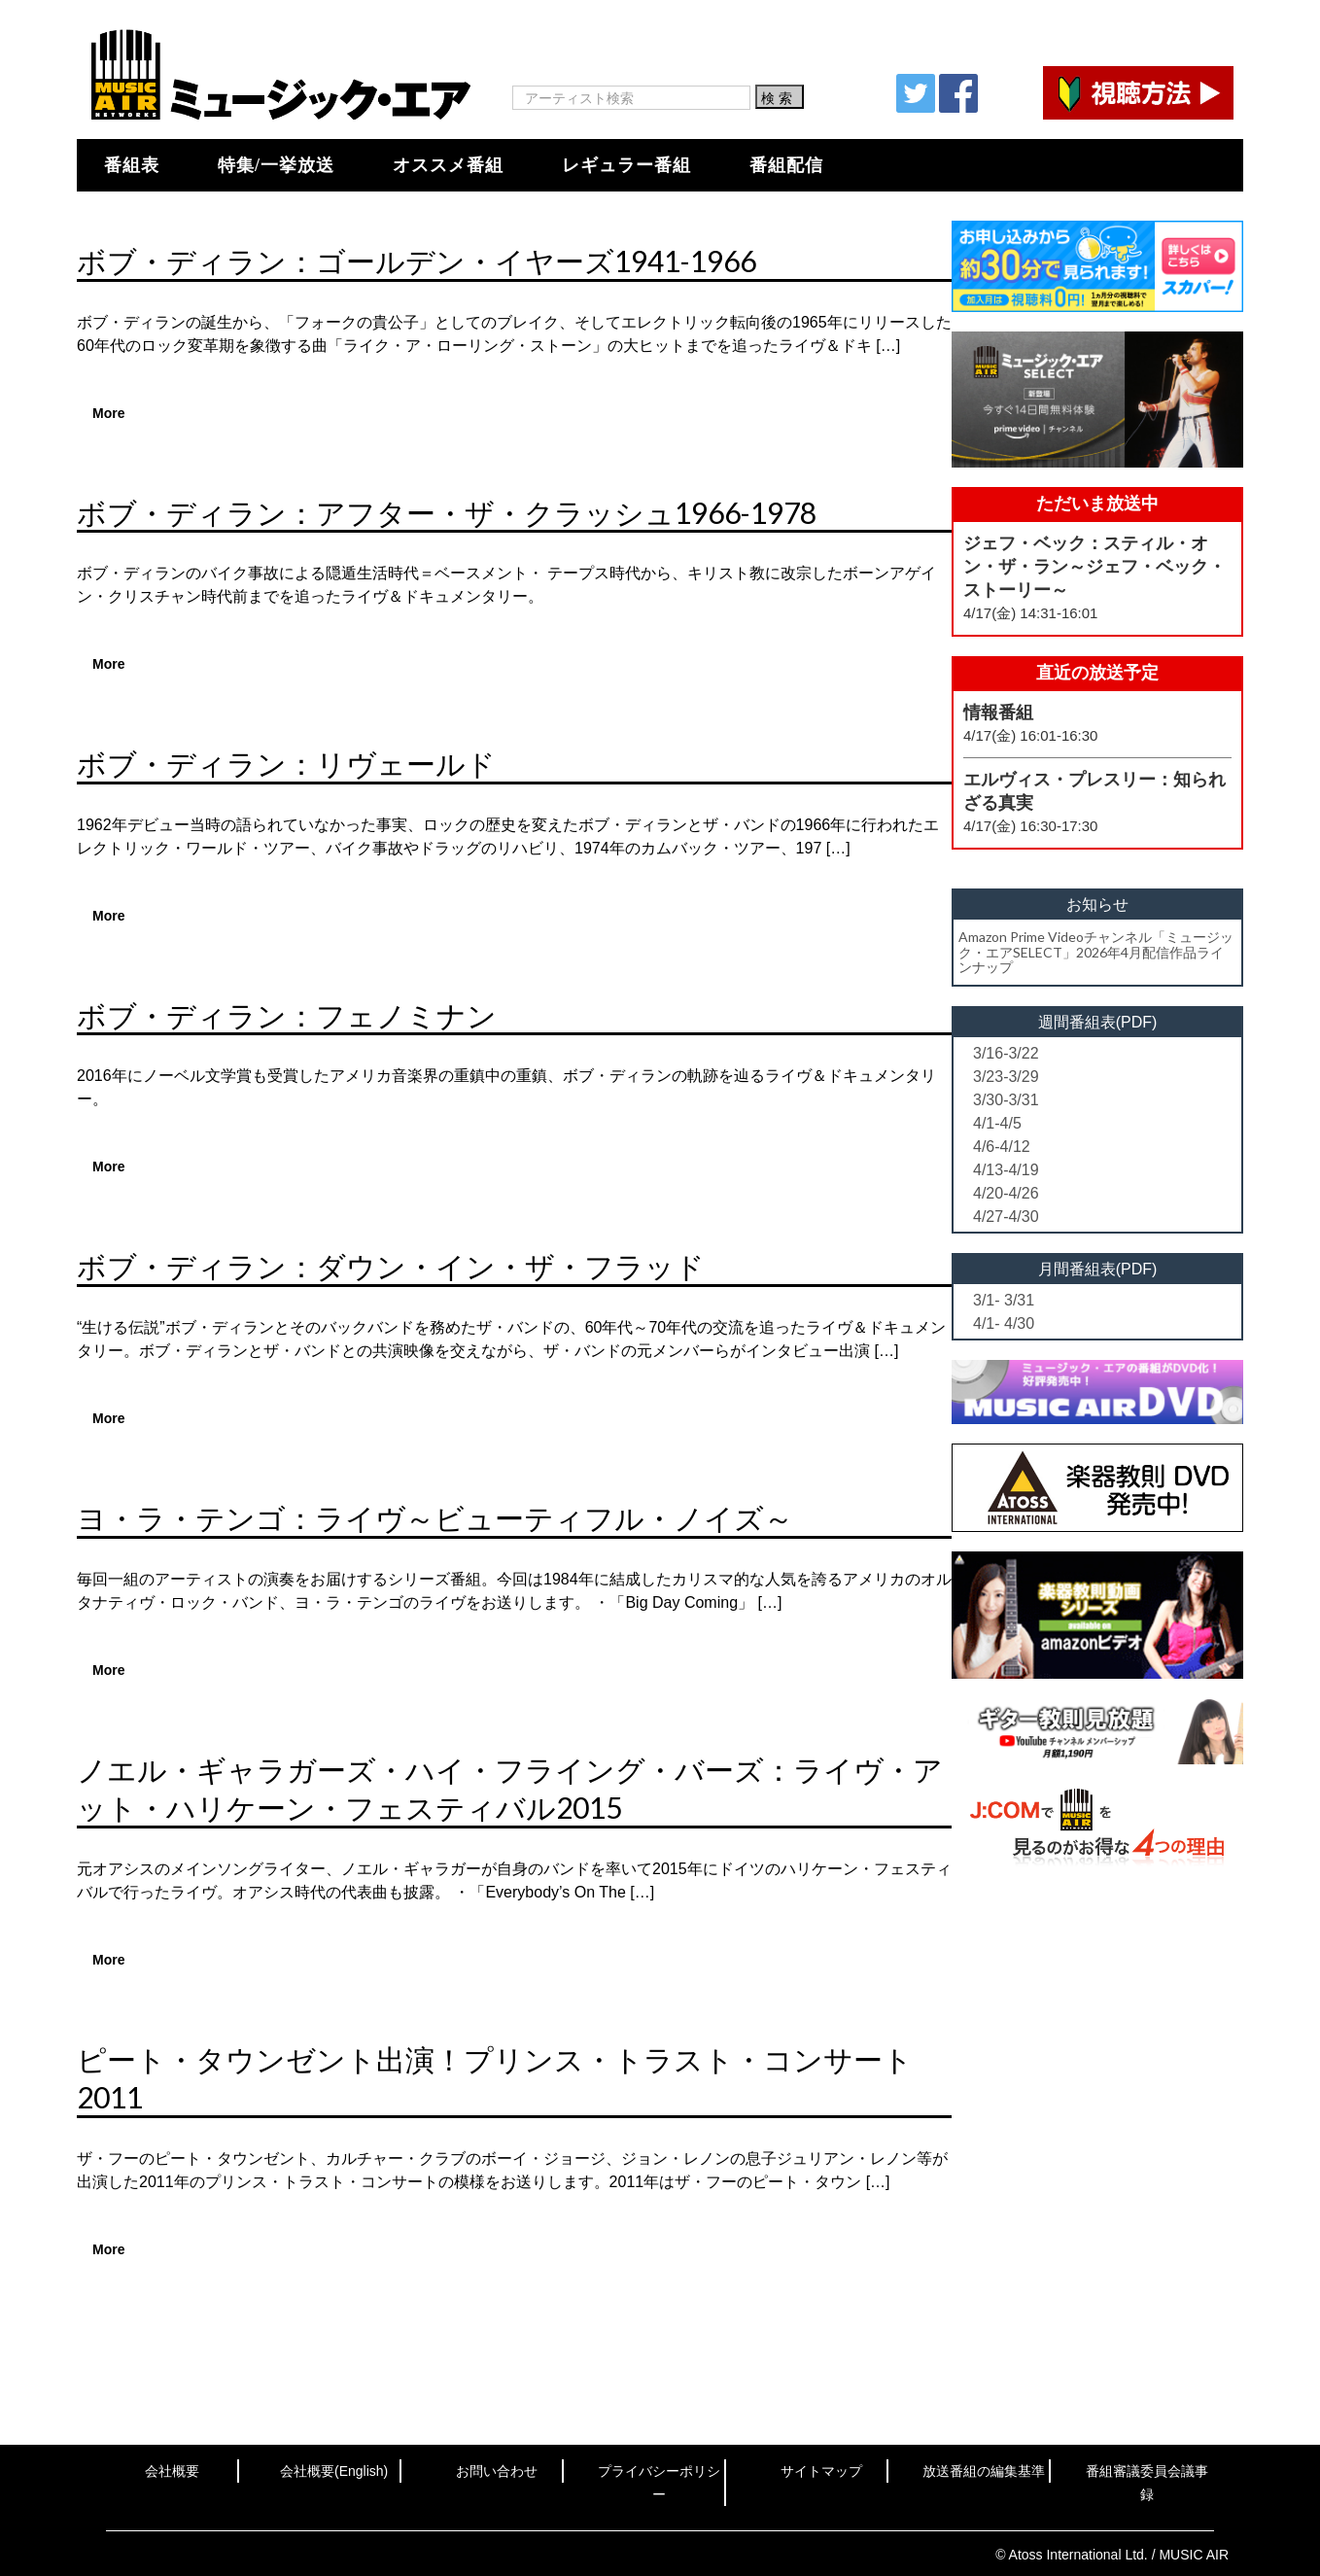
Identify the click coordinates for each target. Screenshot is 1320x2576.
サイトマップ (821, 2471)
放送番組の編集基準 (983, 2471)
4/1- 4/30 (1003, 1323)
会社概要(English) (334, 2471)
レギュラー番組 (626, 165)
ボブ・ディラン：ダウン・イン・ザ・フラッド (391, 1265)
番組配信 (786, 165)
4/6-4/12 (1001, 1146)
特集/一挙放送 (276, 165)
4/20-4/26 (1006, 1193)
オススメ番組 (448, 165)
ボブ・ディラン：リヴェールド (286, 763)
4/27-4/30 (1006, 1216)
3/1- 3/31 (1003, 1300)
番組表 (131, 165)
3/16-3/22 (1006, 1053)
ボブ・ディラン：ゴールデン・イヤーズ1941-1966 (416, 260)
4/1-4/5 (997, 1123)
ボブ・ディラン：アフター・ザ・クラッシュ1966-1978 (446, 512)
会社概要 (172, 2471)
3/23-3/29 (1006, 1076)
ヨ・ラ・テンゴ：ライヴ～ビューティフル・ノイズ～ (435, 1517)
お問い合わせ (497, 2471)
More (108, 413)
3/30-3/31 (1006, 1100)
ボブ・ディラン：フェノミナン (287, 1014)
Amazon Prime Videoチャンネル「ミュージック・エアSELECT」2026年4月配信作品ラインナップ (1095, 951)
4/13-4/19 (1006, 1170)
